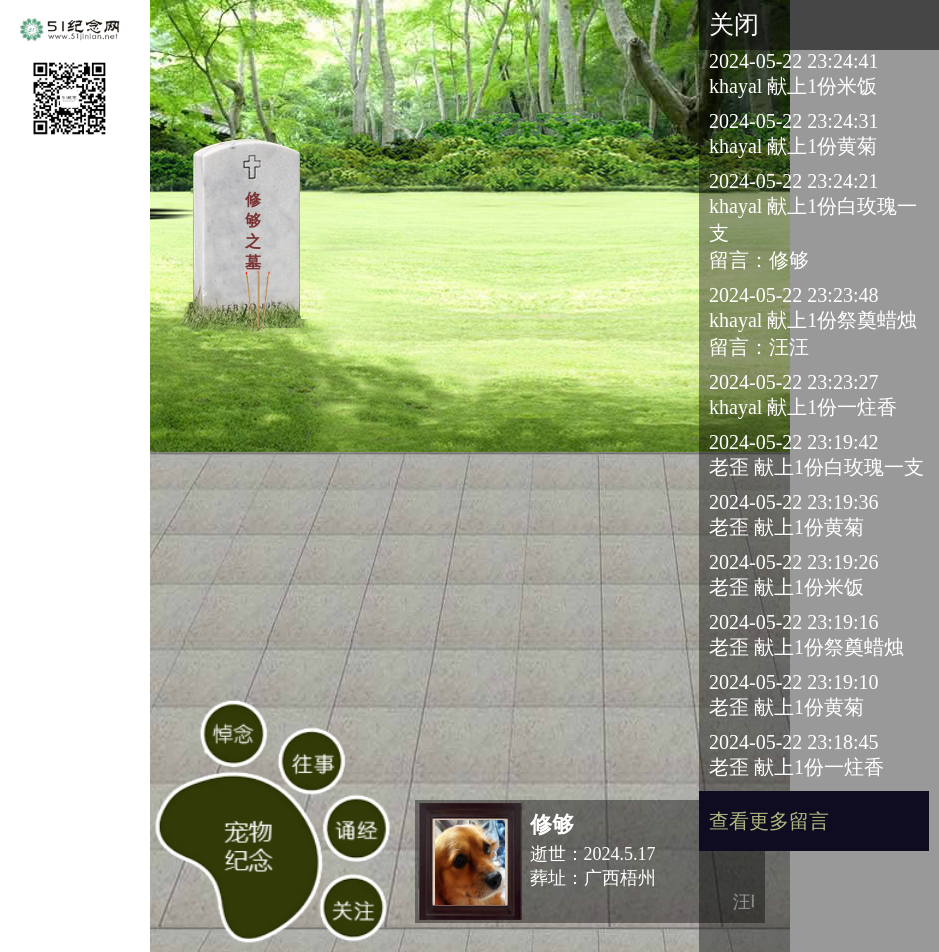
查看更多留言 (769, 821)
